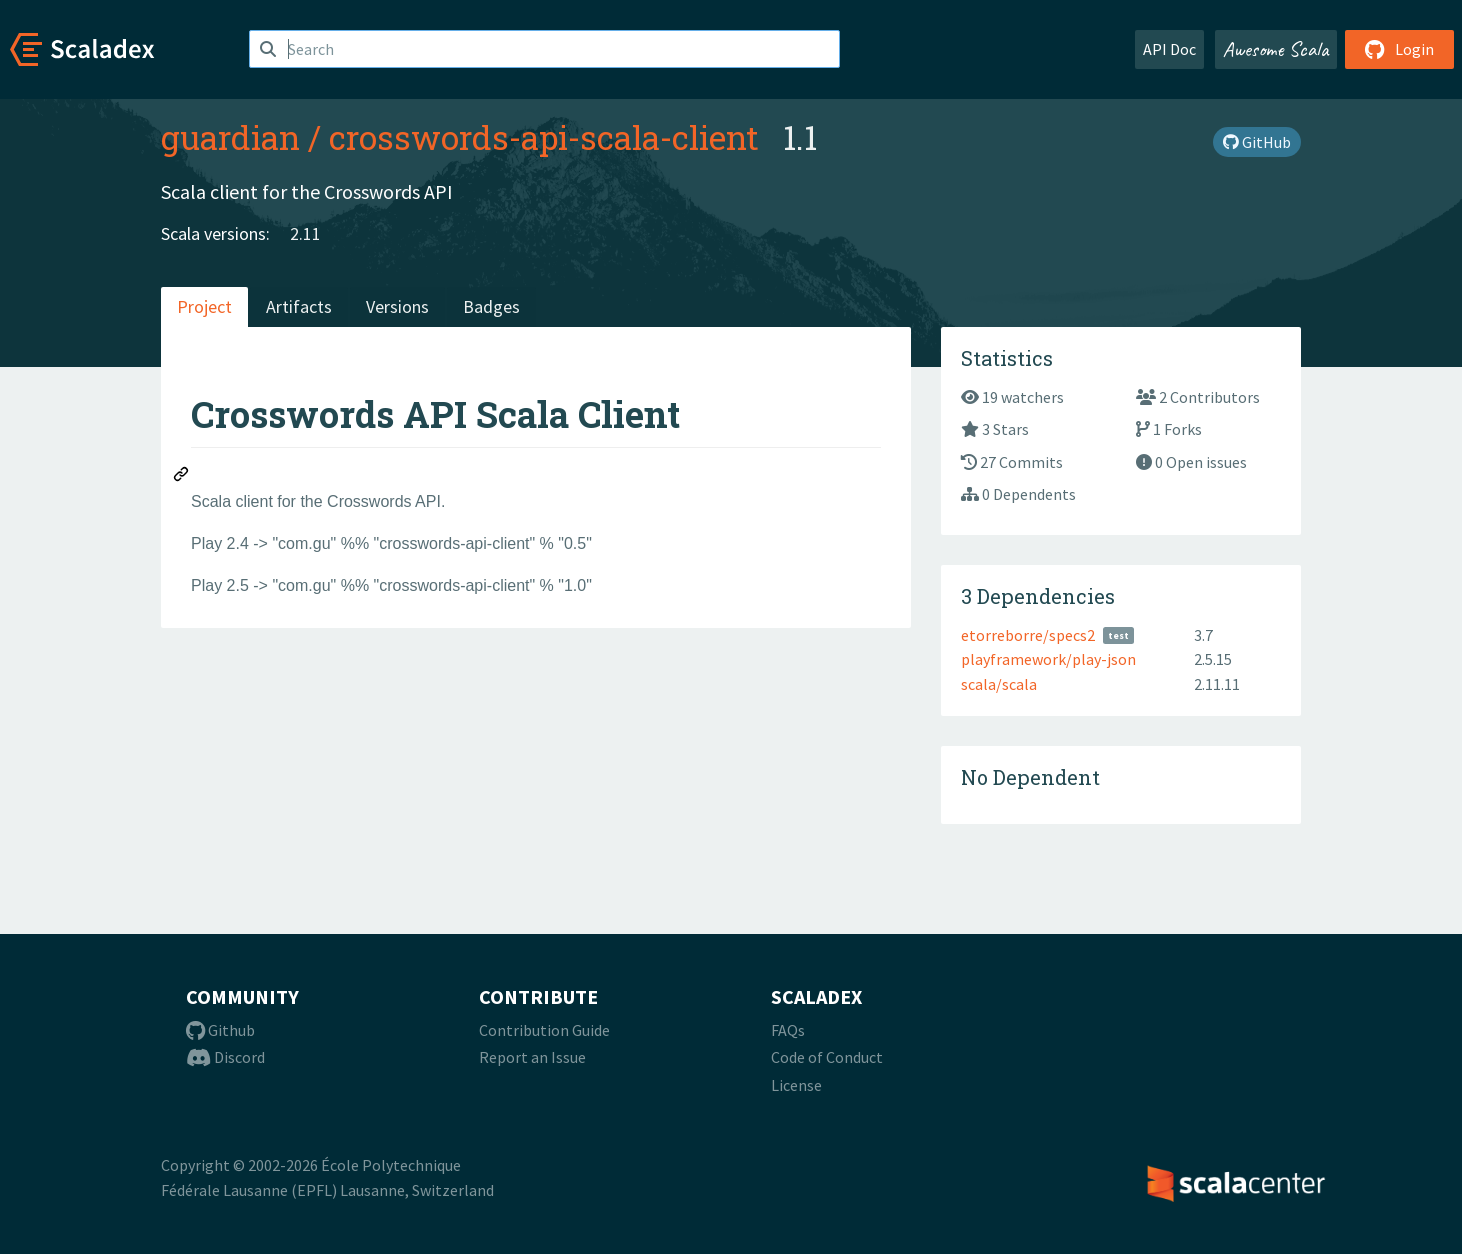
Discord (225, 1057)
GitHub (1257, 142)
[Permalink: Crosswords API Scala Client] (182, 477)
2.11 (305, 233)
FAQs (788, 1030)
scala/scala (999, 684)
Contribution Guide (544, 1030)
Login (1399, 49)
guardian (230, 137)
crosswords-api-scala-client (544, 137)
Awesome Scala (1276, 49)
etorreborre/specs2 (1028, 635)
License (796, 1085)
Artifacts (299, 306)
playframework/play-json (1048, 659)
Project (204, 306)
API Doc (1169, 49)
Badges (491, 306)
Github (220, 1030)
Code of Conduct (827, 1057)
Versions (397, 306)
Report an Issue (532, 1057)
